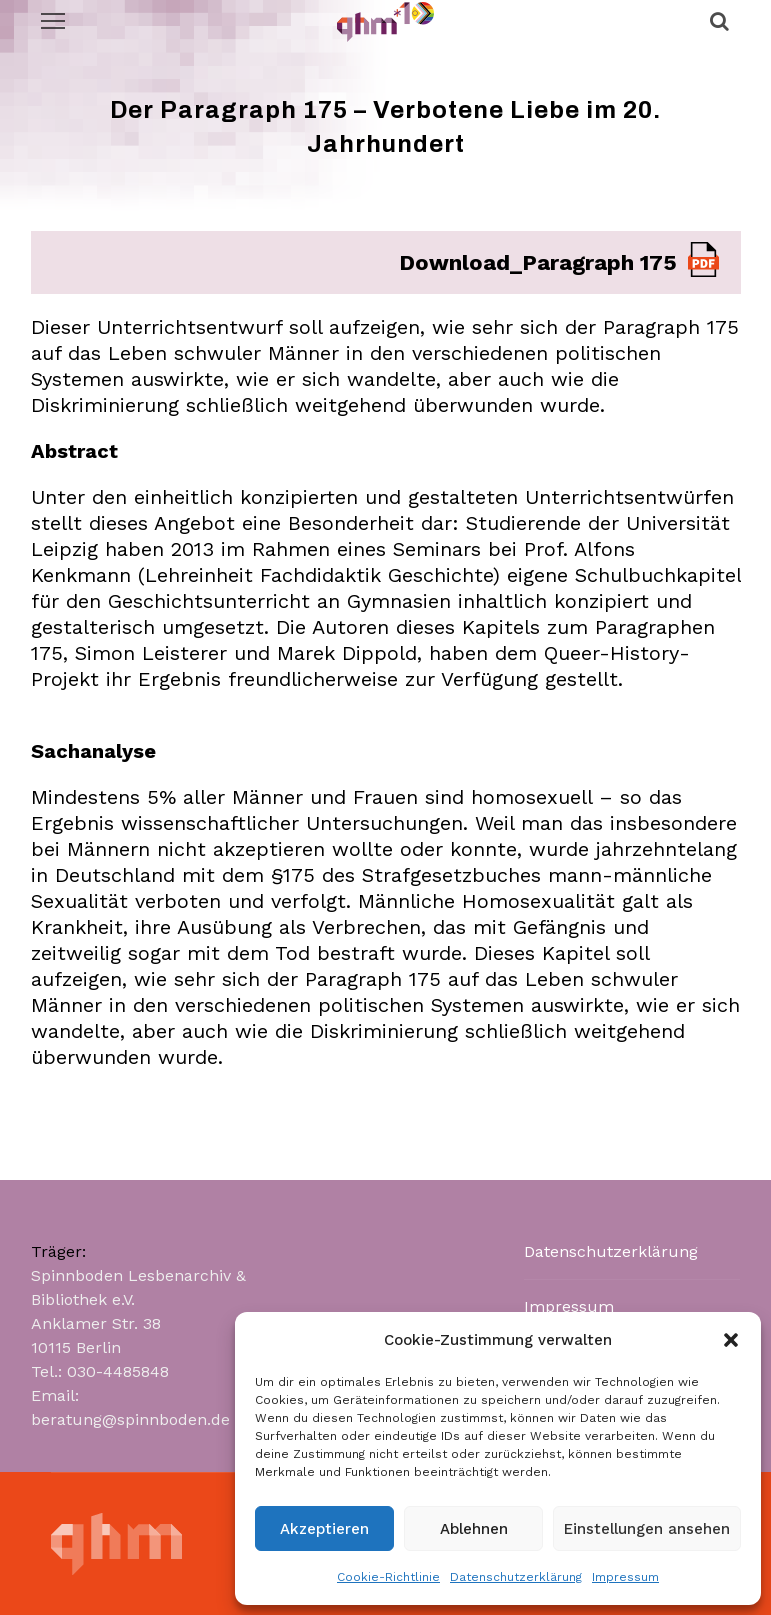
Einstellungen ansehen (647, 1529)
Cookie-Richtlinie (388, 1577)
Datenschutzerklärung (516, 1577)
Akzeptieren (324, 1529)
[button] (731, 1340)
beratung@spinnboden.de (130, 1419)
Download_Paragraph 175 (538, 262)
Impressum (625, 1577)
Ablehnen (474, 1529)
